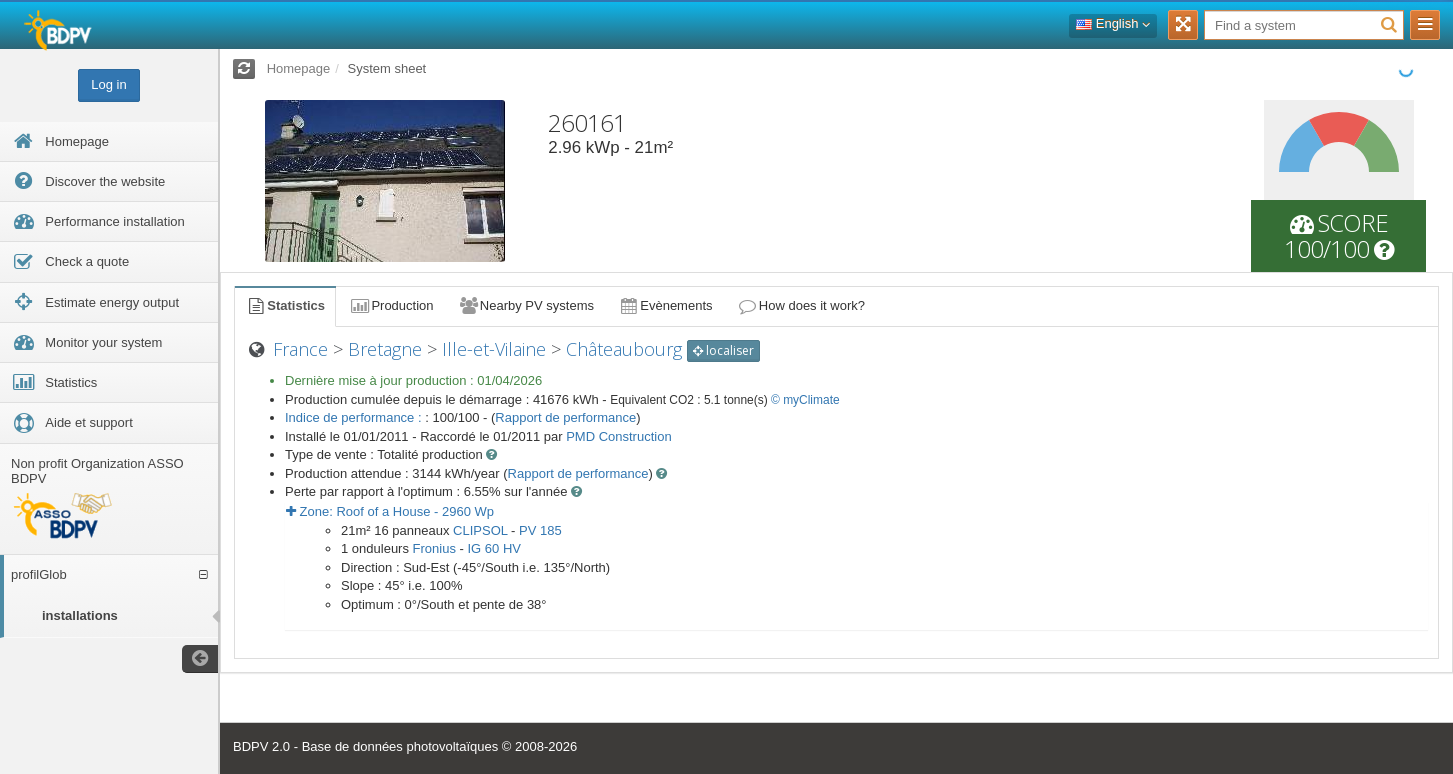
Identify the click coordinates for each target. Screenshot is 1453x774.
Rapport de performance (565, 417)
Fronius (434, 548)
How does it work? (801, 305)
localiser (723, 350)
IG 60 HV (493, 548)
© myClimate (805, 400)
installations (80, 615)
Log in (108, 84)
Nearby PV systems (526, 305)
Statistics (285, 305)
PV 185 (540, 530)
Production (391, 305)
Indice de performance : (355, 417)
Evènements (665, 305)
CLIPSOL (480, 530)
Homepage (299, 68)
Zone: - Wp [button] (390, 511)
